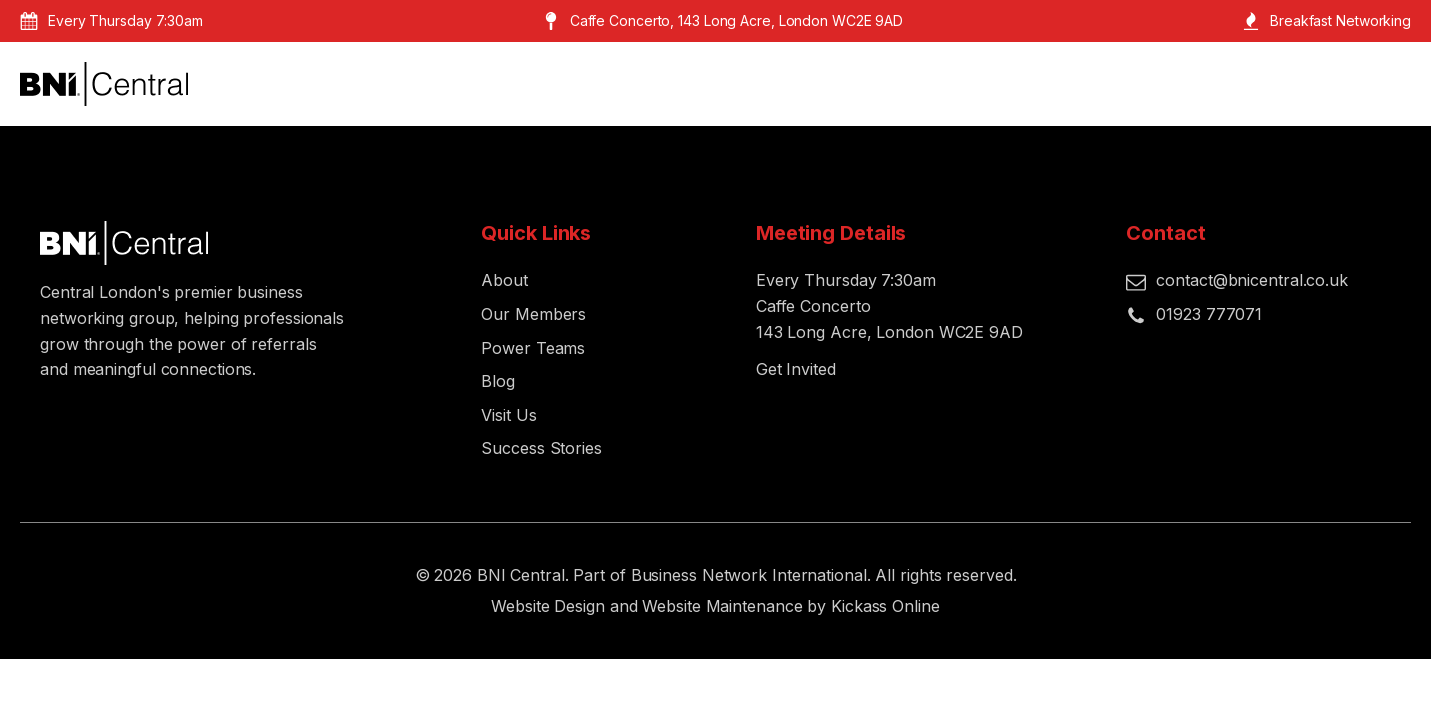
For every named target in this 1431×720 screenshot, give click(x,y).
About (504, 280)
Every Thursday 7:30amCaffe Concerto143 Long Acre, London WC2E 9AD (889, 305)
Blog (498, 381)
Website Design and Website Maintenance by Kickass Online (715, 606)
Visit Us (508, 415)
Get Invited (796, 369)
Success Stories (541, 448)
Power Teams (533, 348)
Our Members (533, 314)
